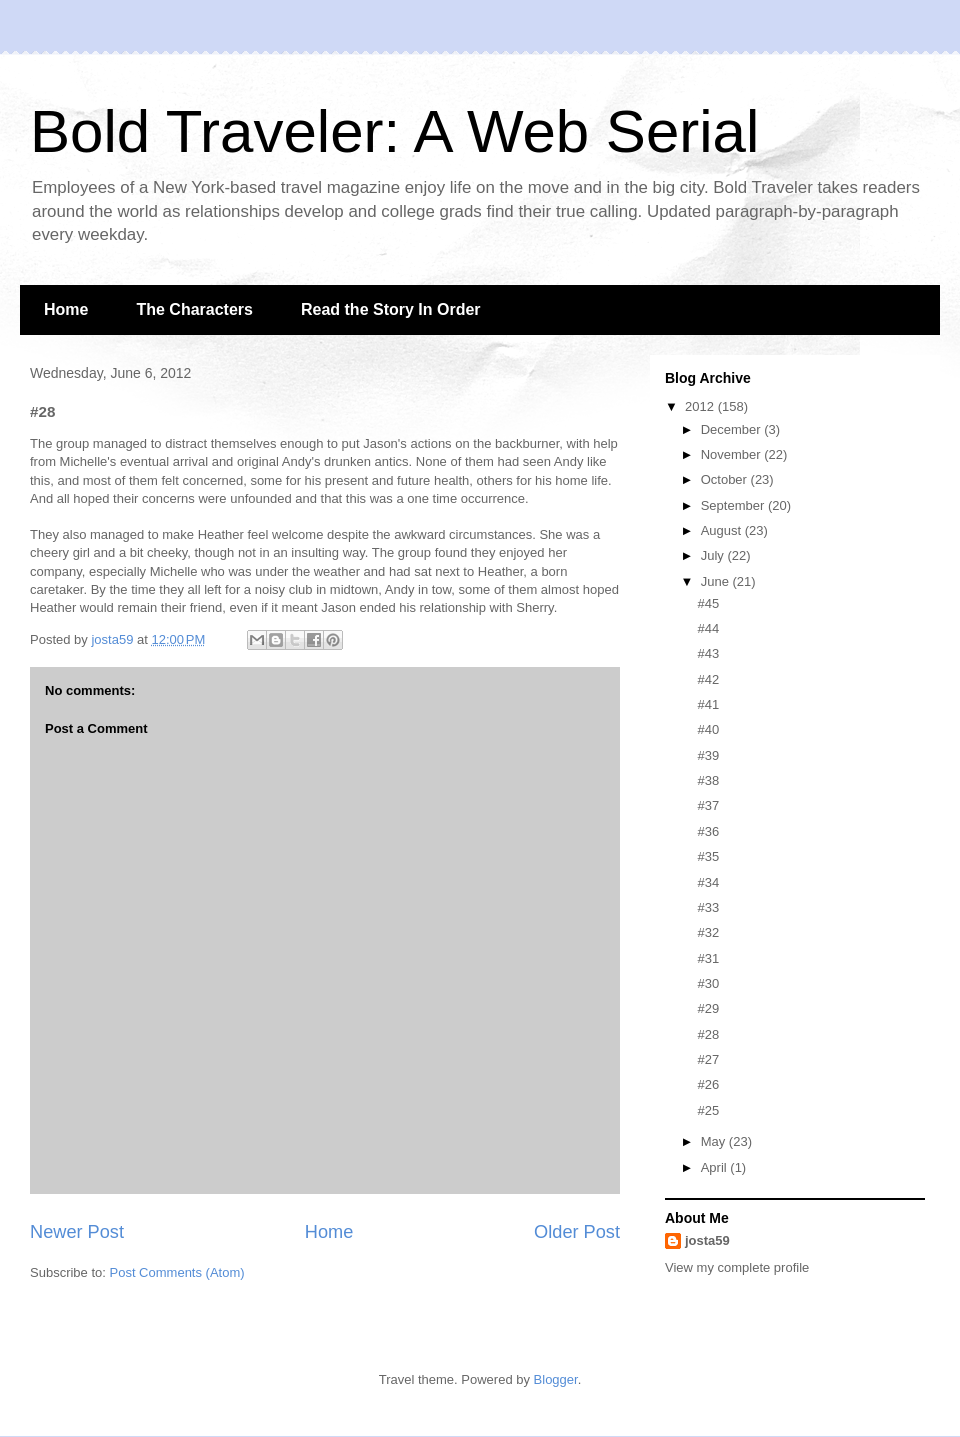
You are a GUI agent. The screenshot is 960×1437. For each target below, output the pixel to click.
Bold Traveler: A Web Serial (394, 131)
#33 (708, 907)
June (717, 581)
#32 (708, 932)
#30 (708, 983)
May (715, 1141)
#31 (708, 958)
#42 (708, 679)
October (726, 479)
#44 (708, 628)
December (733, 429)
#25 (708, 1110)
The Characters (194, 309)
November (733, 454)
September (734, 505)
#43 (708, 653)
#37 (708, 805)
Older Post (577, 1232)
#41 (708, 704)
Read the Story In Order (391, 309)
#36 (708, 831)
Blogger (556, 1379)
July (714, 555)
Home (66, 309)
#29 (708, 1008)
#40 (708, 729)
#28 (708, 1034)
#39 (708, 755)
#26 (708, 1084)
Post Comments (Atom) (177, 1272)
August (723, 530)
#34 (708, 882)
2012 (701, 406)
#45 (708, 603)
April (716, 1167)
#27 (708, 1059)
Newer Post (77, 1232)
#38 (708, 780)
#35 (708, 856)
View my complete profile (737, 1267)
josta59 (707, 1240)
